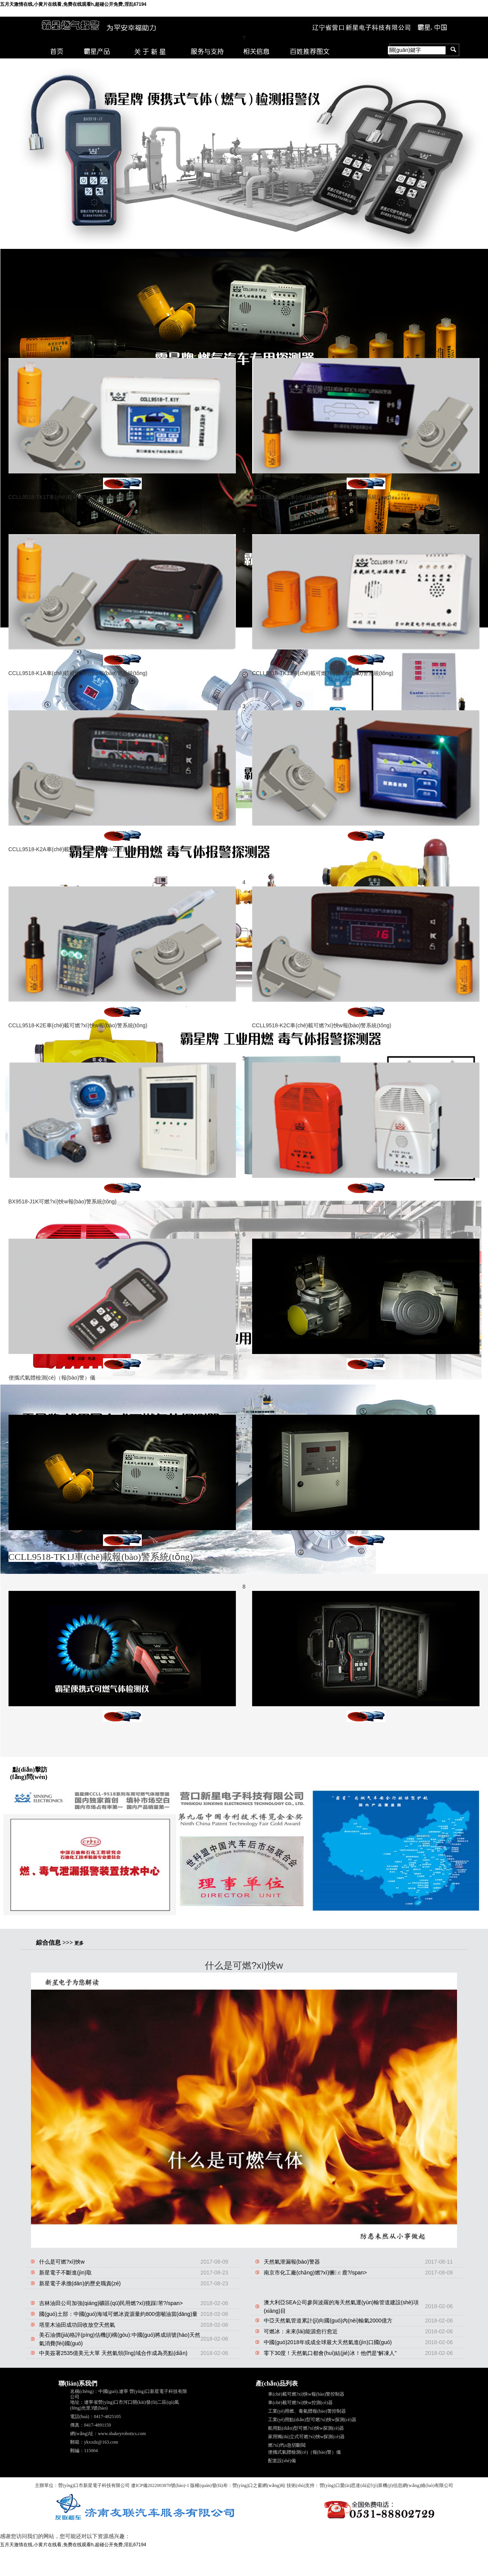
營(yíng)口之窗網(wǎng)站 (258, 2485)
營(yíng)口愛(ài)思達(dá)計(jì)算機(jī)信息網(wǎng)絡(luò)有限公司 (387, 2485)
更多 (79, 1943)
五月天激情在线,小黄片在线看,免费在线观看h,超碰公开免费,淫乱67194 (73, 4)
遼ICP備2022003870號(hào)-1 (160, 2485)
